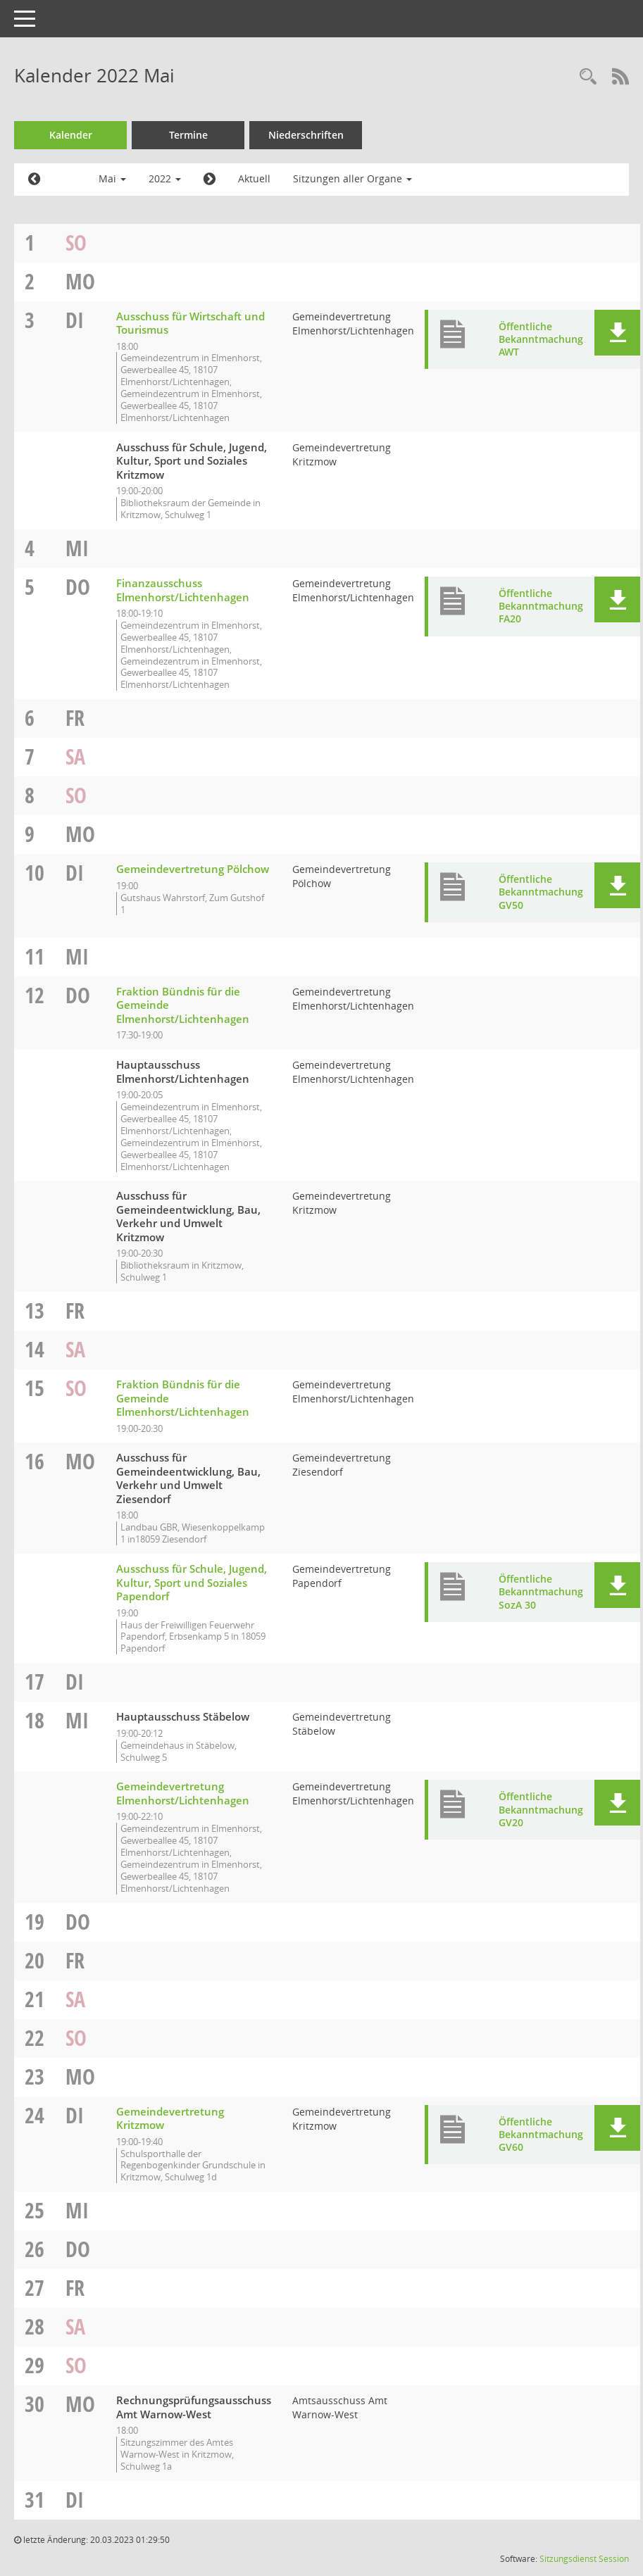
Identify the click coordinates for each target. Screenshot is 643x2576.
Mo (80, 281)
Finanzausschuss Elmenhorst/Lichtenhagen (182, 590)
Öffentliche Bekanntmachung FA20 (541, 605)
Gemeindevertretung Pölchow (192, 869)
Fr (75, 717)
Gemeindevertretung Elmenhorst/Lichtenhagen (182, 1793)
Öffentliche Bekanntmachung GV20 (541, 1809)
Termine (188, 135)
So (76, 242)
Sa (75, 756)
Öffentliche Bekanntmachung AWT (541, 339)
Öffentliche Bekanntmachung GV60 (541, 2134)
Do (77, 586)
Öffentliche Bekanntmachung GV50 (541, 891)
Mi (77, 548)
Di (74, 320)
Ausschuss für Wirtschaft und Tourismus (190, 323)
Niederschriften (306, 135)
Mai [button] (112, 178)
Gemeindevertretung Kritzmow (170, 2118)
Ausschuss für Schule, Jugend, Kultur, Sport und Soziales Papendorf (191, 1582)
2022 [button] (165, 178)
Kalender (70, 135)
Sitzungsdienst (568, 2559)
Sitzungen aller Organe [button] (352, 178)
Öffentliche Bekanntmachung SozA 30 (541, 1591)
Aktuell (254, 178)
